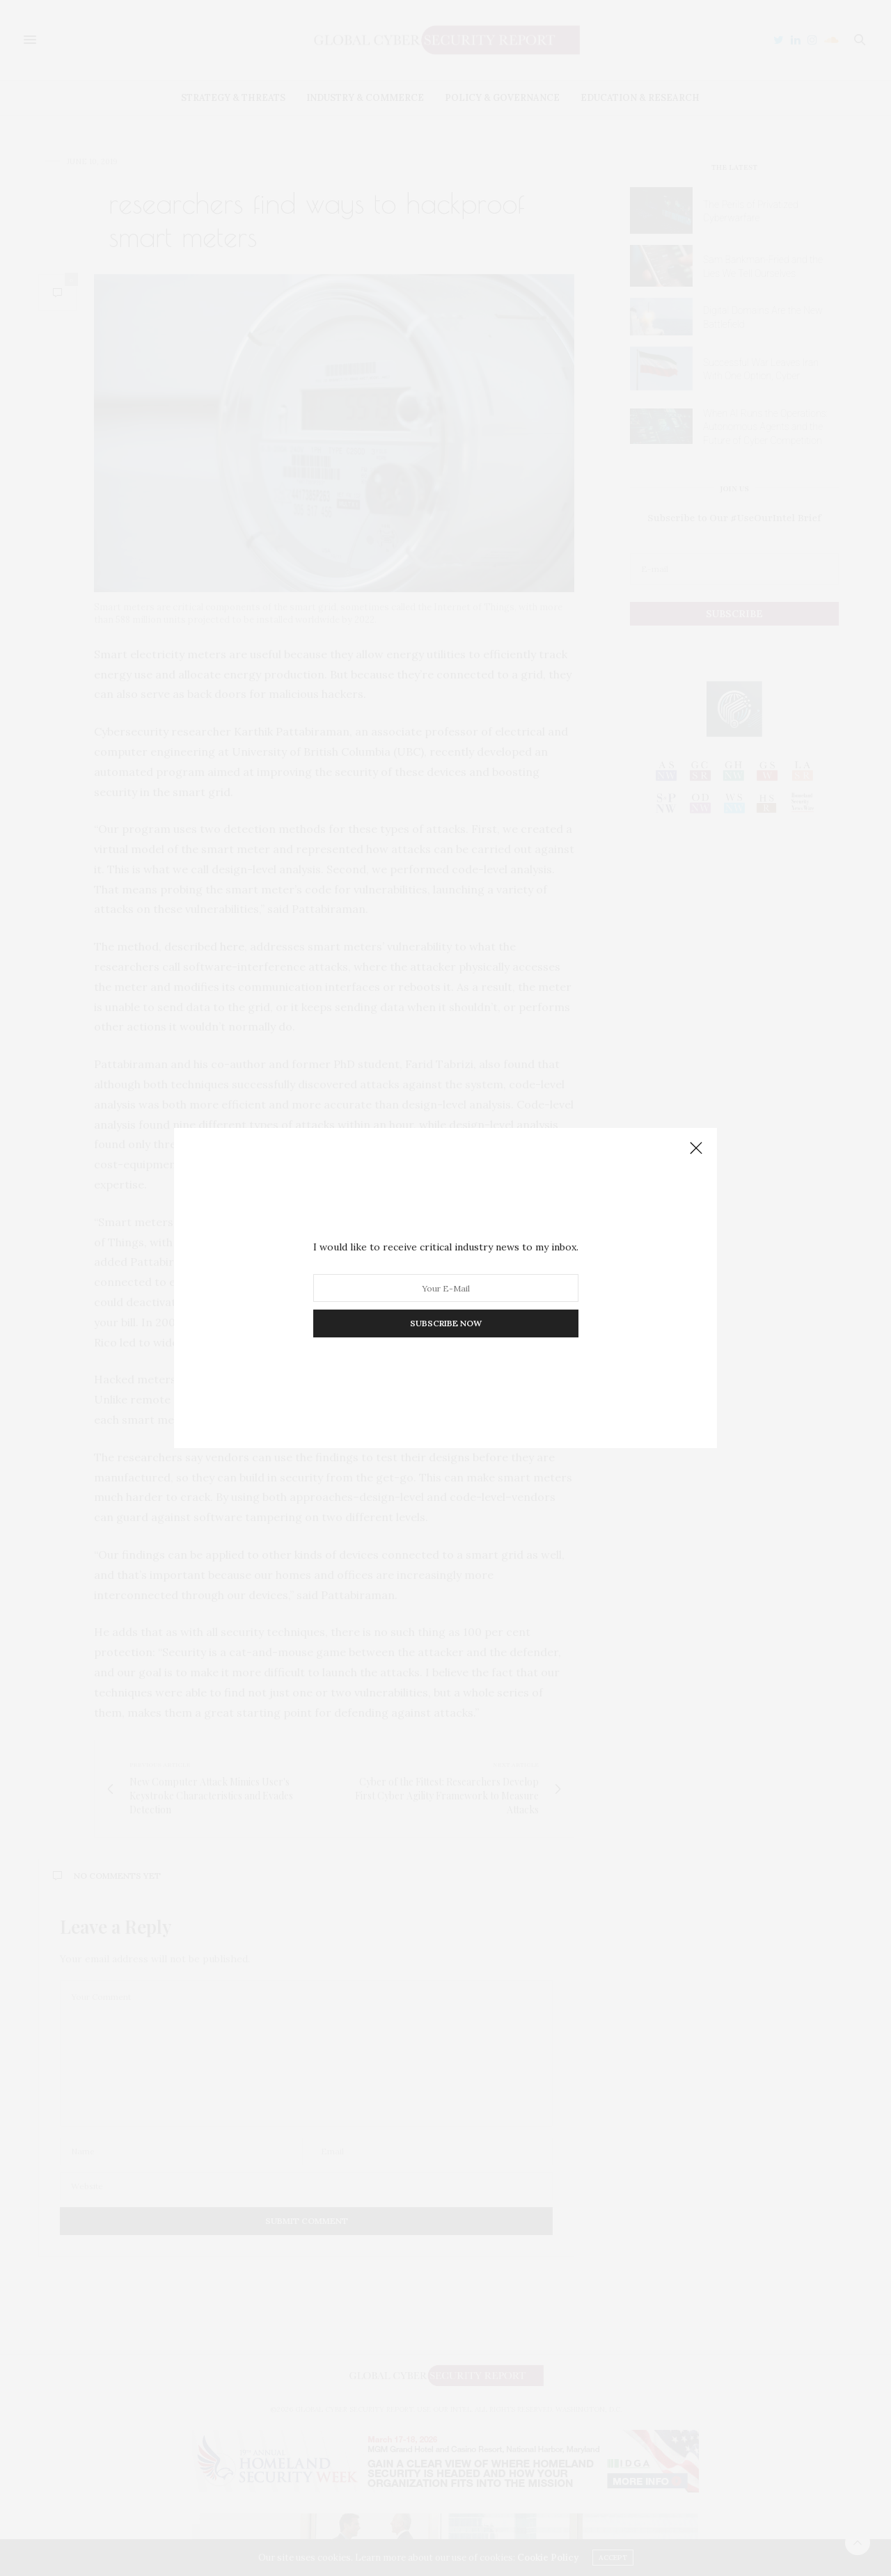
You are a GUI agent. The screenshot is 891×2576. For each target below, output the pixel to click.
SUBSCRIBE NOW (446, 1323)
